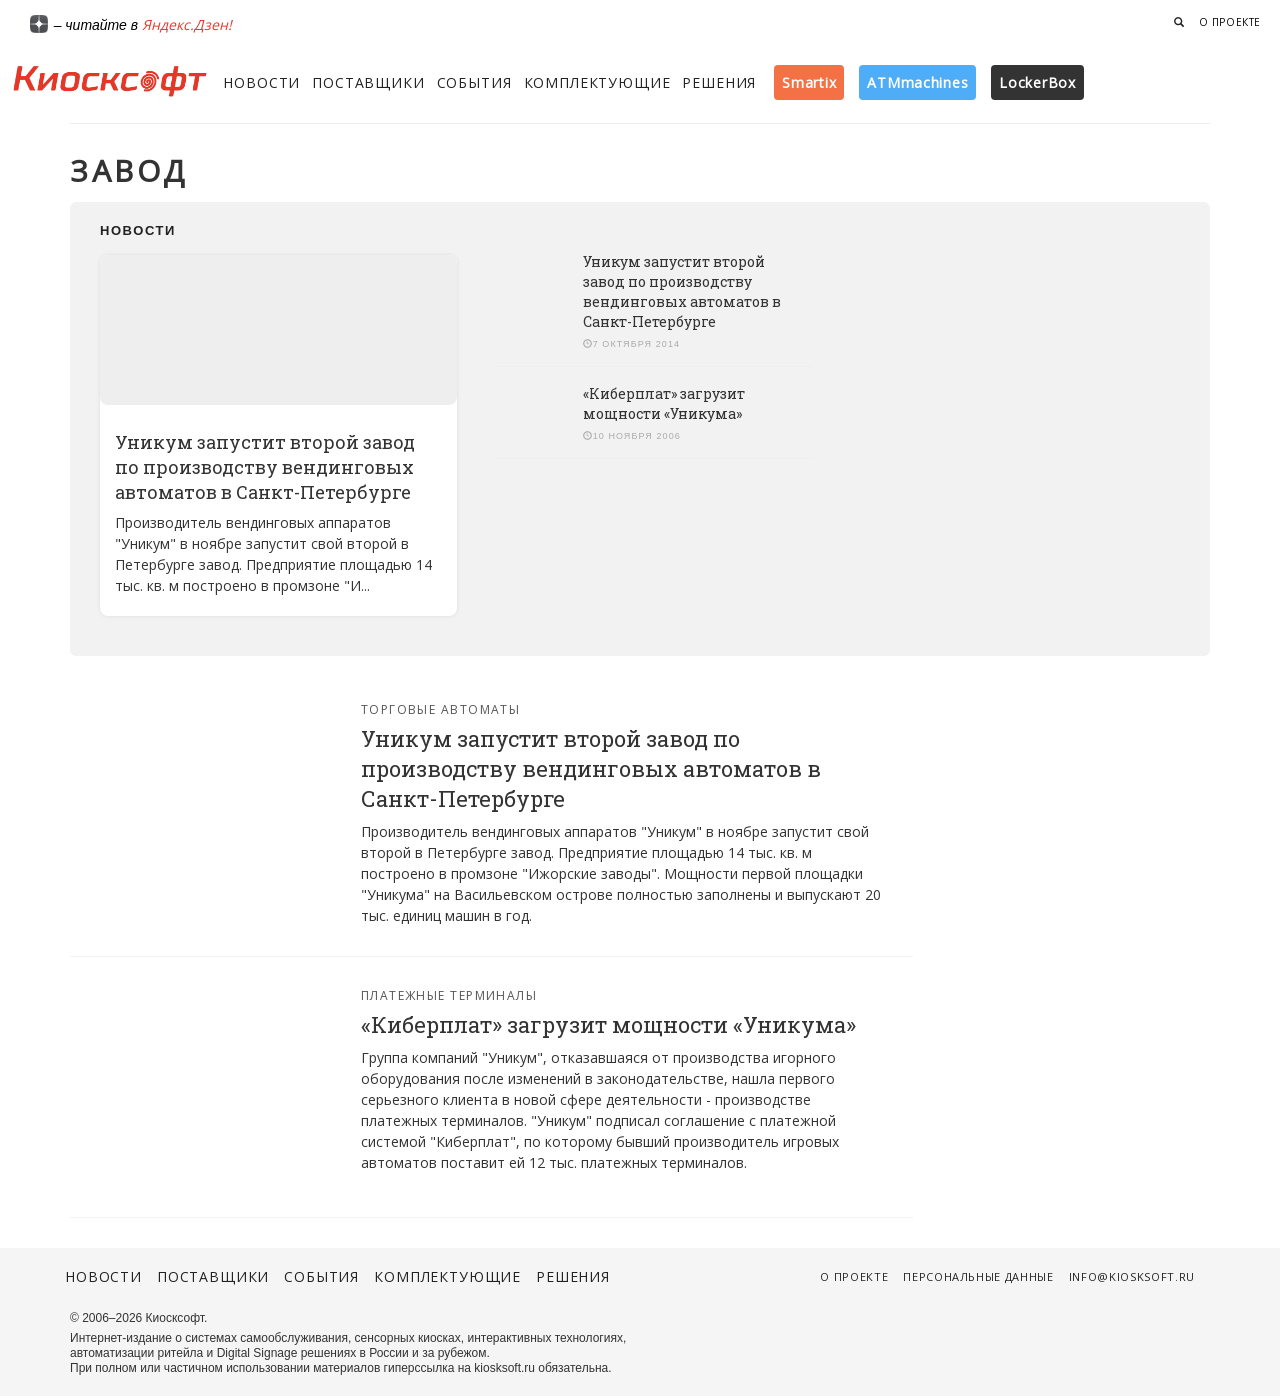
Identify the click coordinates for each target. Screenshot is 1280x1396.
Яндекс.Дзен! (187, 24)
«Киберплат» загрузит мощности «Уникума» (664, 403)
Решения (719, 82)
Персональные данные (978, 1276)
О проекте (1230, 22)
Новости (261, 82)
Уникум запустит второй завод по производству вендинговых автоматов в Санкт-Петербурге (265, 467)
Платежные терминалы (449, 995)
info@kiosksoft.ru (1132, 1276)
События (474, 82)
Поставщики (368, 82)
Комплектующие (597, 82)
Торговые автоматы (440, 709)
